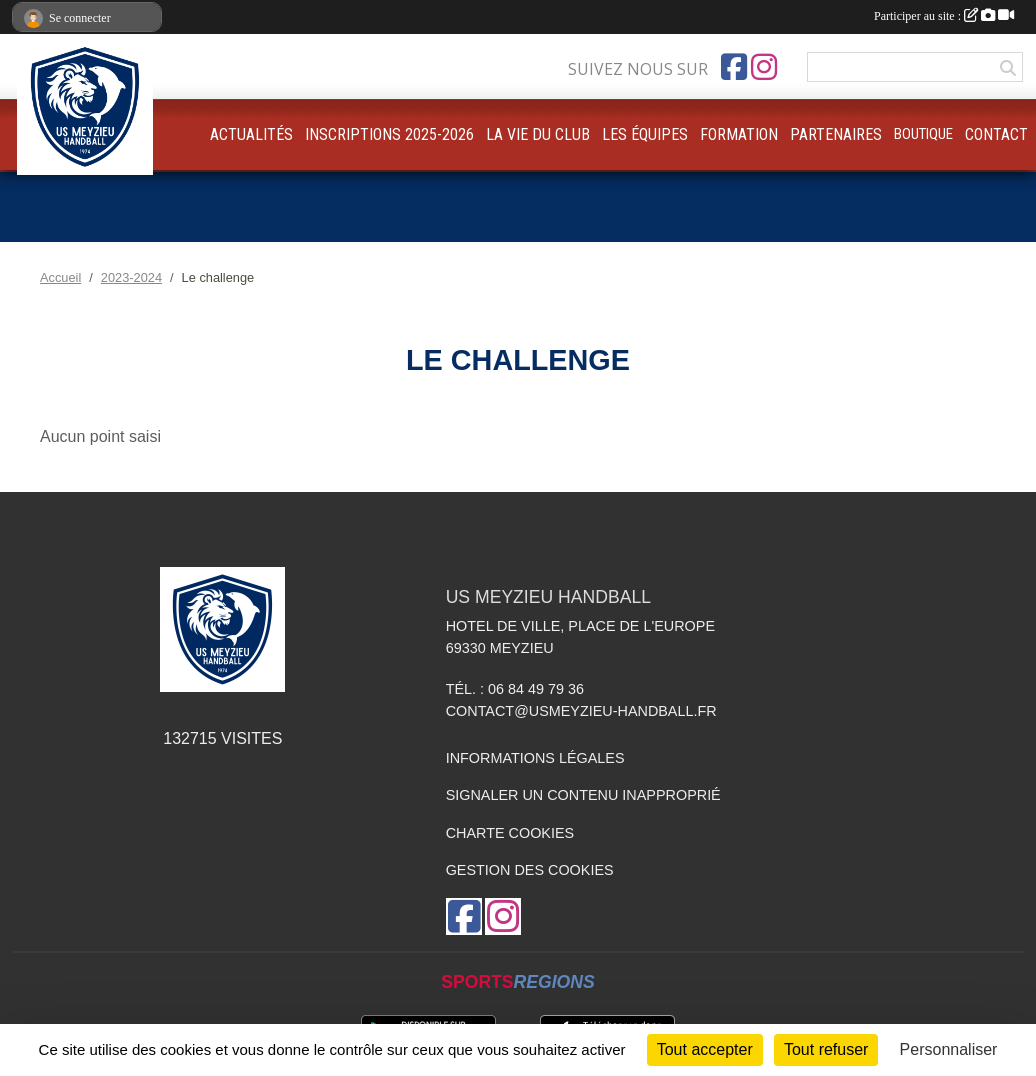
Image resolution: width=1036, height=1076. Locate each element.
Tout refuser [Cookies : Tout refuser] (826, 1049)
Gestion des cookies (530, 870)
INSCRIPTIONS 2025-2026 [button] (389, 134)
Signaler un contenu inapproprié (583, 795)
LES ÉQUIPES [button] (645, 134)
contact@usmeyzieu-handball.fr (581, 711)
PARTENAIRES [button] (836, 134)
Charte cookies (510, 833)
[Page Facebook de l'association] (734, 67)
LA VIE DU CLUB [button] (538, 134)
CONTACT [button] (996, 134)
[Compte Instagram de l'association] (764, 67)
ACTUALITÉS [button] (251, 134)
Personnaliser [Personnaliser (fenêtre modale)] (949, 1049)
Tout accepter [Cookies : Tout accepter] (705, 1049)
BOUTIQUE (923, 134)
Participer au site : (944, 16)
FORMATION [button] (739, 134)
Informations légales (535, 758)
